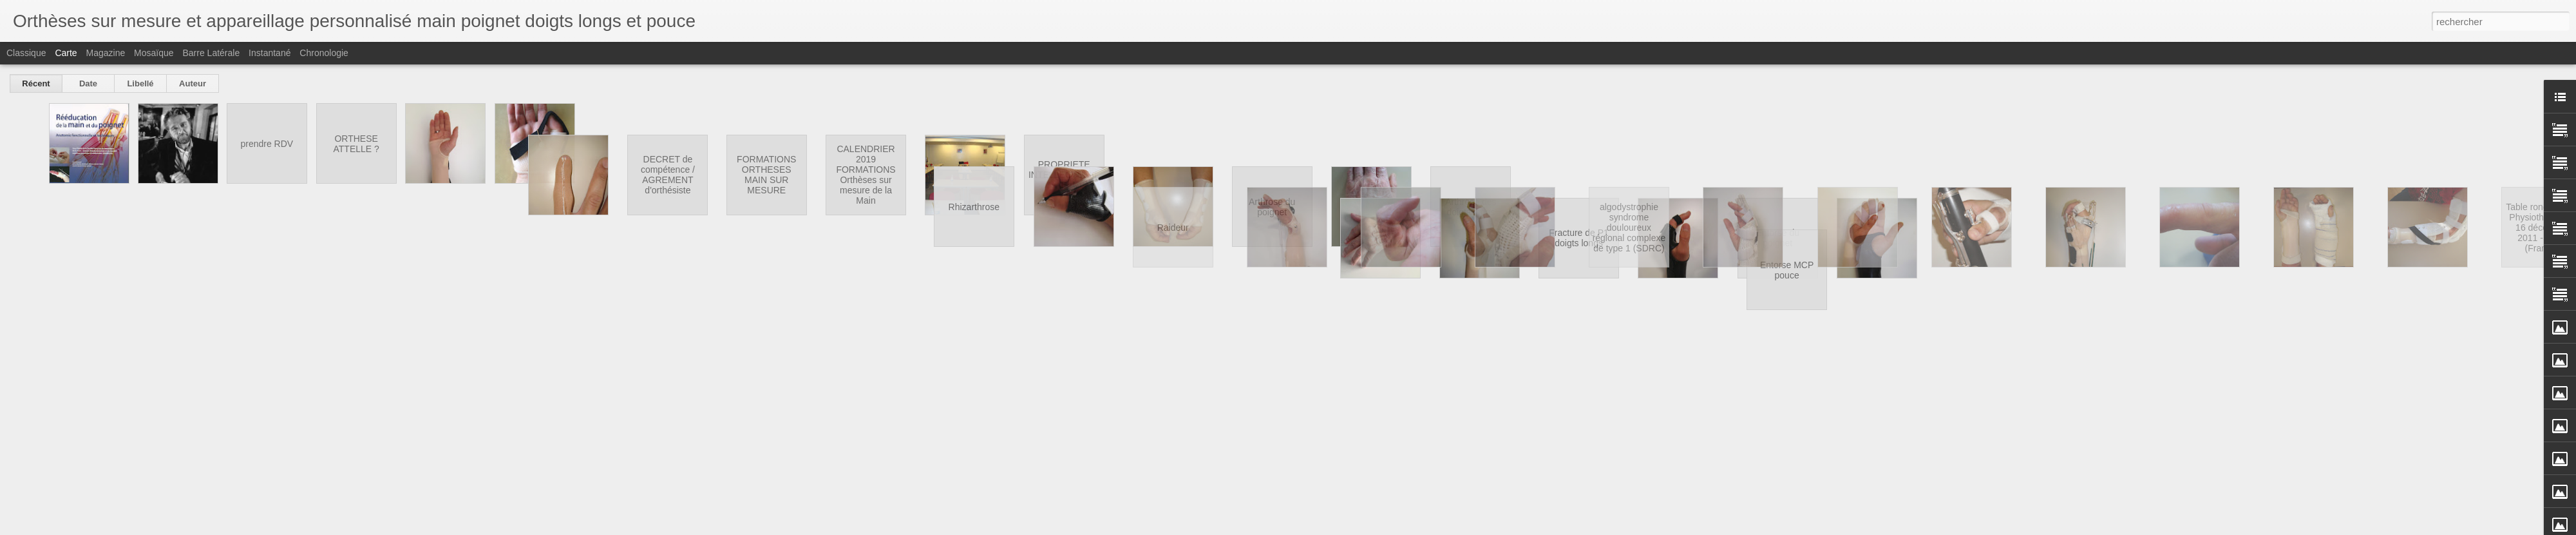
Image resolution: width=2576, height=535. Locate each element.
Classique (26, 53)
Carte (66, 53)
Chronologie (323, 53)
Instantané (269, 53)
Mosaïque (153, 53)
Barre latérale (211, 53)
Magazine (106, 53)
